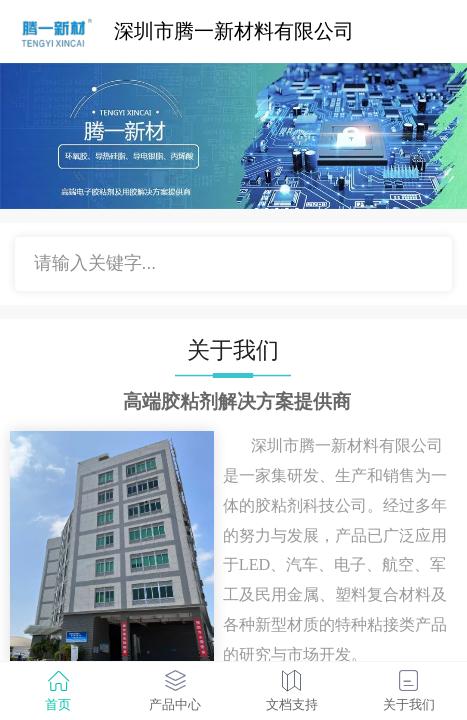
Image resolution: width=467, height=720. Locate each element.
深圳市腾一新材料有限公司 (234, 31)
